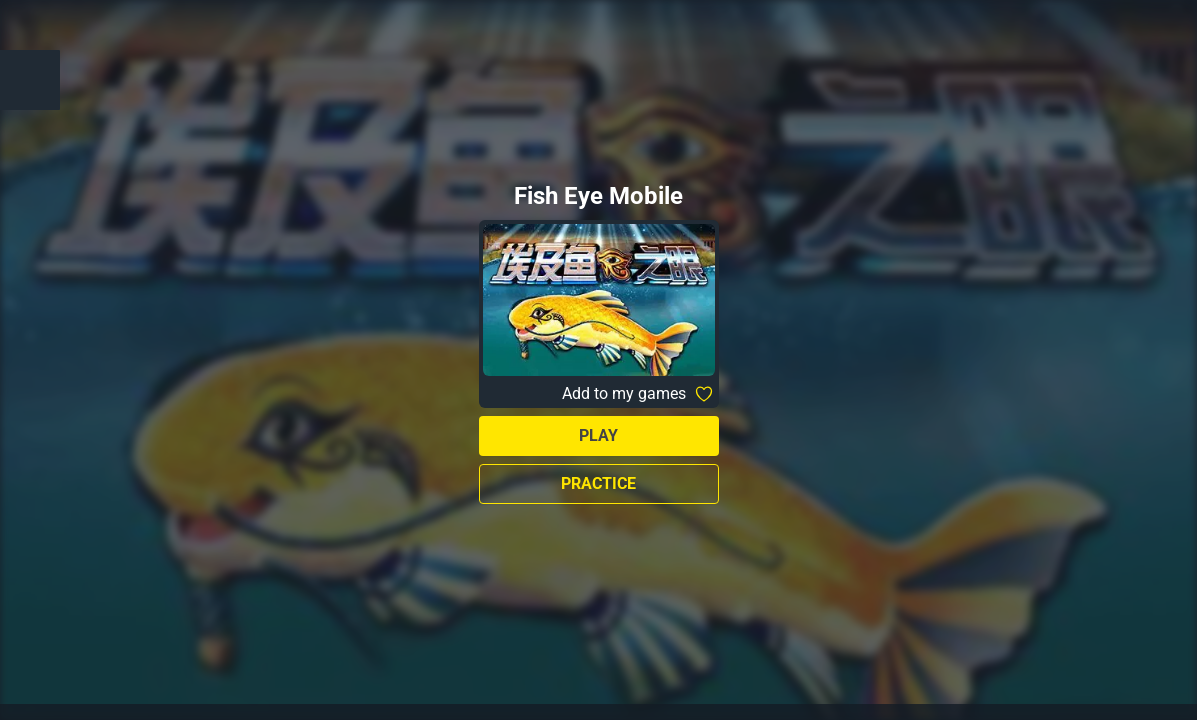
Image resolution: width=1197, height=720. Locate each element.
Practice (598, 483)
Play (598, 435)
